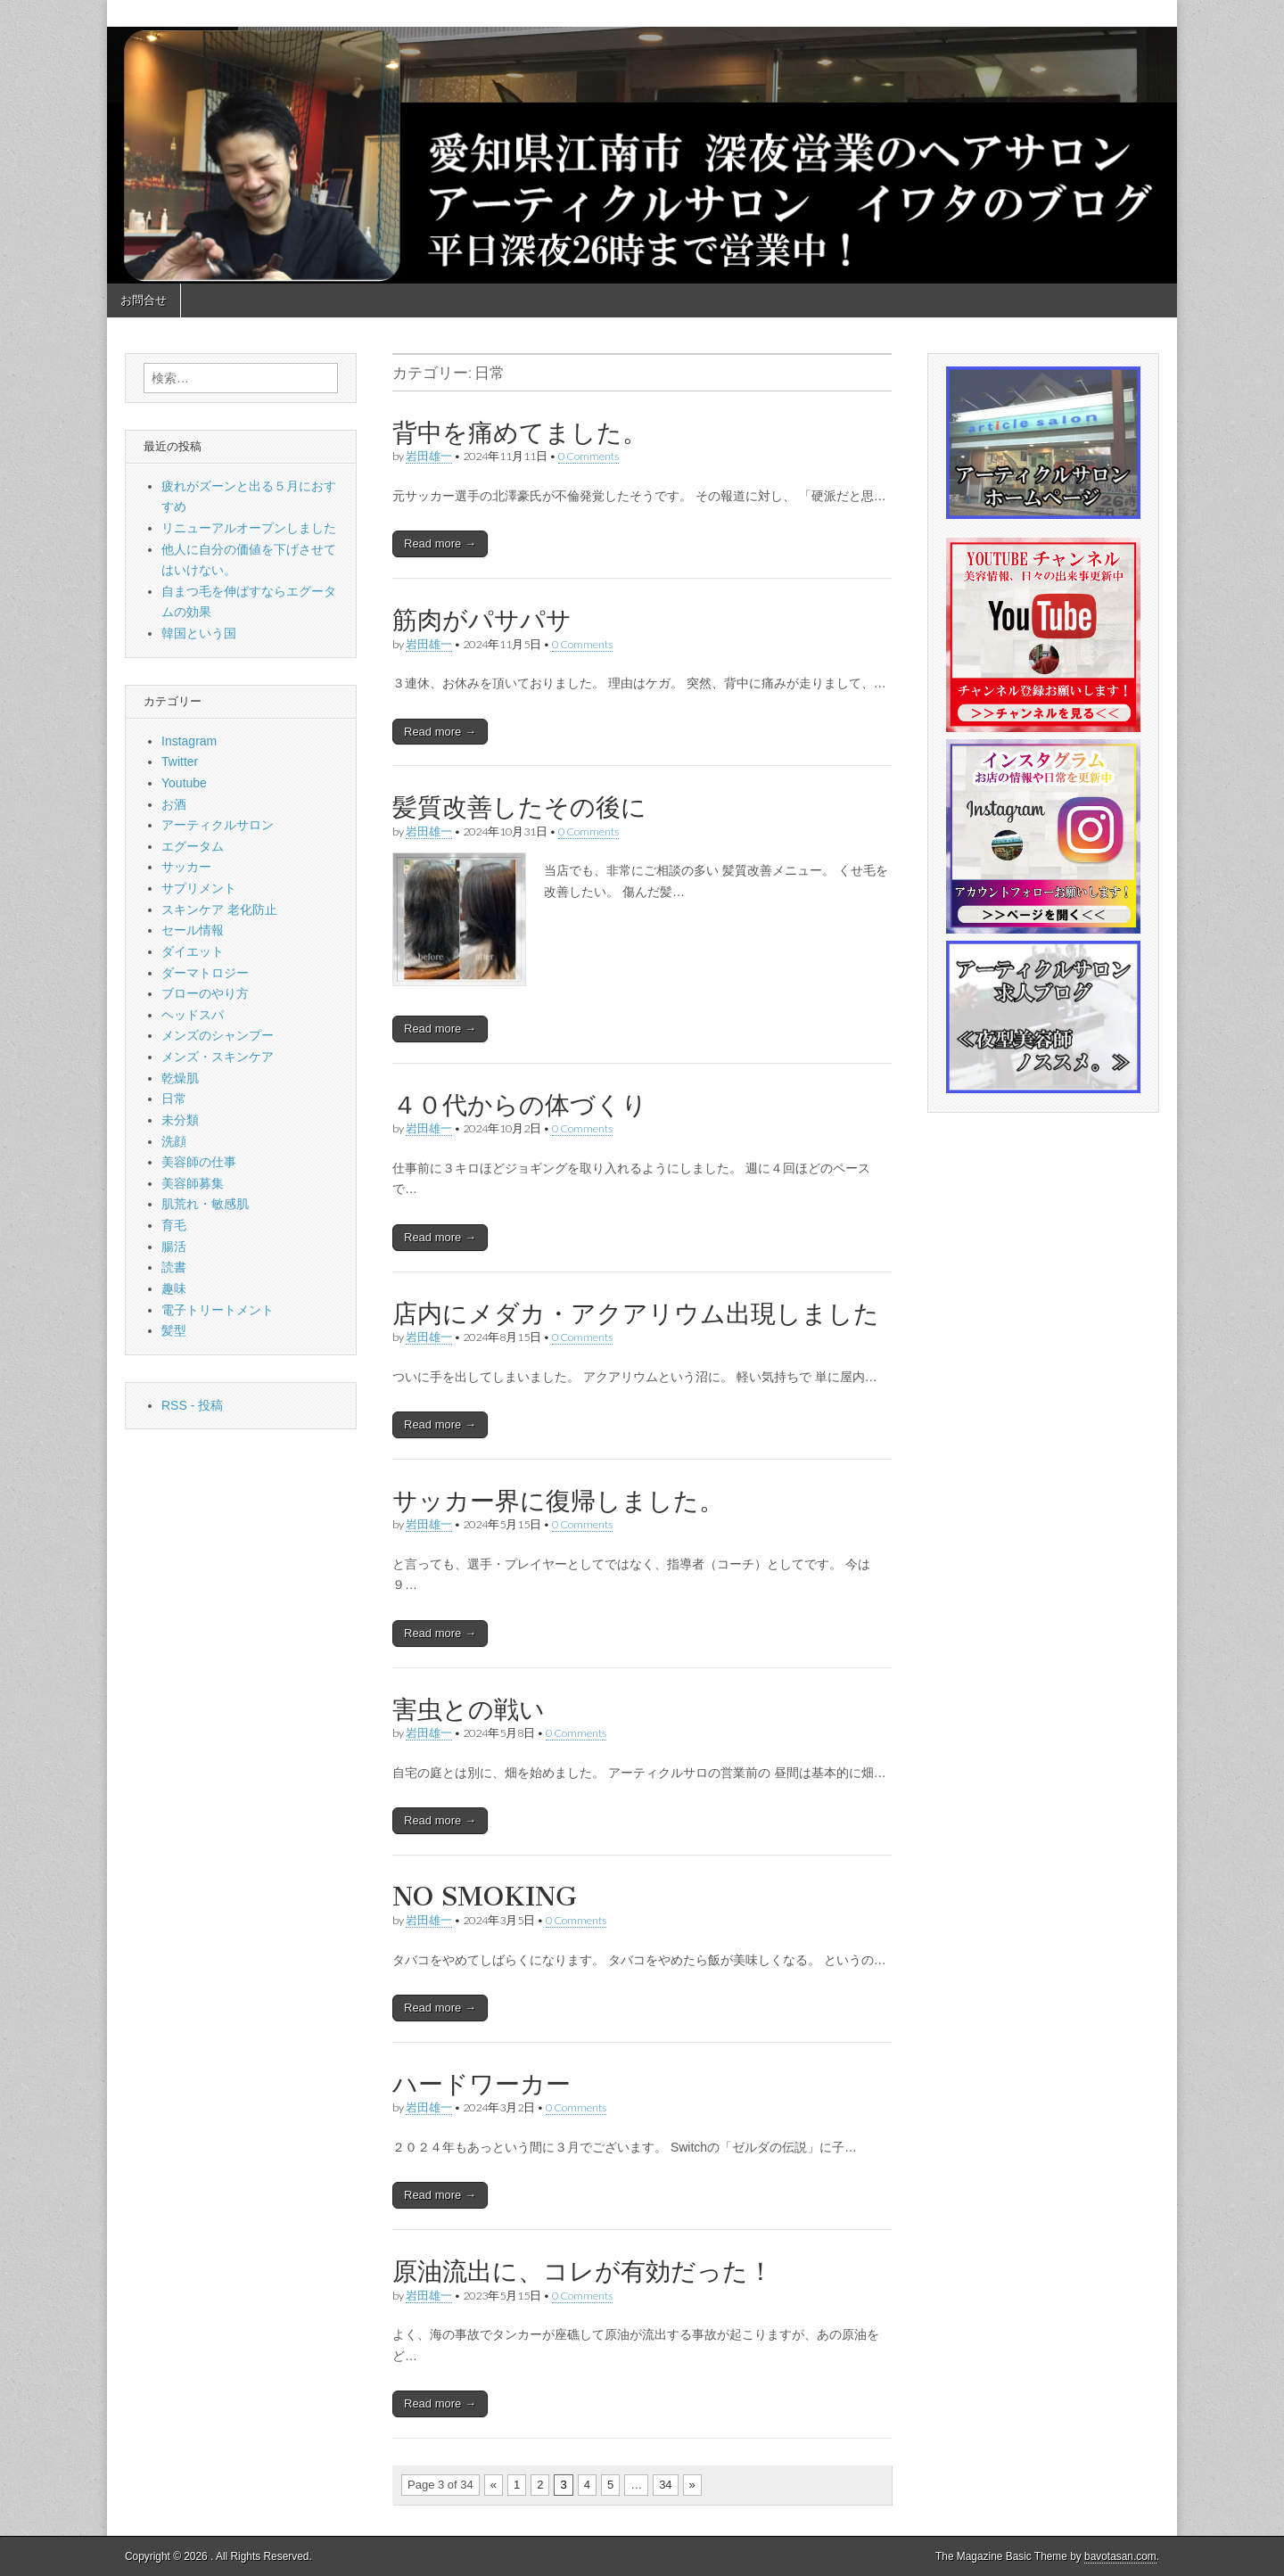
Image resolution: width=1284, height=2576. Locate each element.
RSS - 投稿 (192, 1405)
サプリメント (198, 888)
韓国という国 (198, 633)
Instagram (189, 741)
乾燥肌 (180, 1078)
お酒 (173, 804)
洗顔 (173, 1141)
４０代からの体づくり (519, 1105)
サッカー (186, 867)
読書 (173, 1267)
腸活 (173, 1246)
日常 (173, 1098)
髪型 (173, 1330)
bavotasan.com (1120, 2556)
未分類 (180, 1120)
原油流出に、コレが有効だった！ (582, 2271)
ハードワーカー (481, 2084)
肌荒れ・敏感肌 (205, 1204)
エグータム (192, 846)
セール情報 (192, 930)
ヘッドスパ (192, 1015)
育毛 (173, 1225)
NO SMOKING (484, 1897)
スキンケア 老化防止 (219, 909)
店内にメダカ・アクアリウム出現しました (635, 1313)
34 (665, 2484)
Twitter (179, 761)
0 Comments (588, 456)
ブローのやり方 (205, 993)
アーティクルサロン (217, 825)
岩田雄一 (429, 456)
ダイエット (192, 951)
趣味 (173, 1288)
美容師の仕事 (198, 1162)
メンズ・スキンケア (217, 1056)
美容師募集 (192, 1183)
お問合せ (143, 300)
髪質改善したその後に (519, 807)
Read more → (440, 543)
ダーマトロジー (205, 973)
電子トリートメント (217, 1310)
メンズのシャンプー (217, 1035)
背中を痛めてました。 (519, 432)
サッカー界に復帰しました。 (558, 1501)
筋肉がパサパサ (482, 620)
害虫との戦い (468, 1709)
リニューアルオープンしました (248, 528)
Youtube (184, 783)
